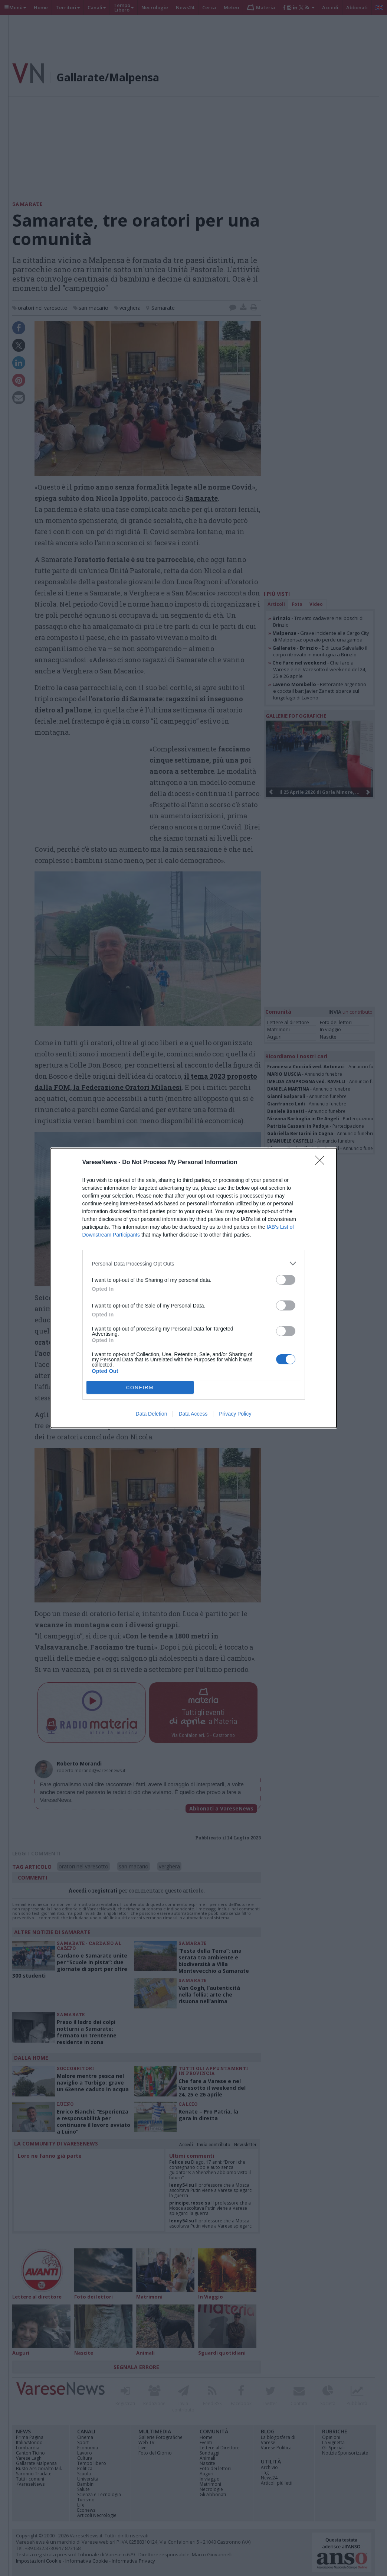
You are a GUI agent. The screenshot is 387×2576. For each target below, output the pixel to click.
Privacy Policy (235, 1414)
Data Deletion (151, 1414)
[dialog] (194, 1288)
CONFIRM (140, 1387)
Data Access (192, 1414)
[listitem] (193, 1263)
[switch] (285, 1280)
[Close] (322, 1163)
